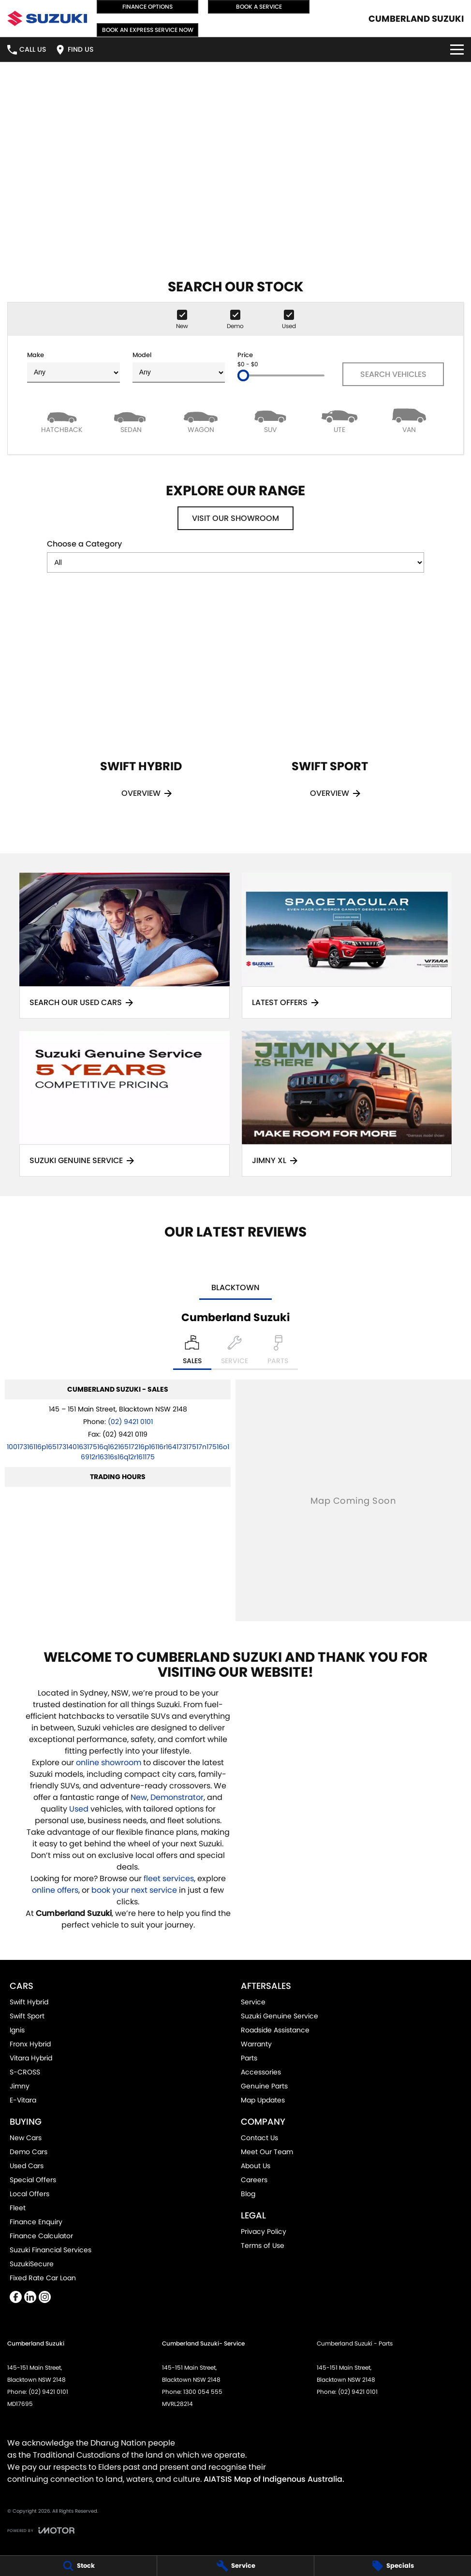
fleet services (169, 1878)
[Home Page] (47, 18)
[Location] (192, 1352)
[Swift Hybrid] (141, 709)
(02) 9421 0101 (130, 1421)
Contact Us (259, 2138)
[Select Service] (234, 1352)
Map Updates (263, 2100)
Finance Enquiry (36, 2222)
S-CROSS (25, 2072)
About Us (255, 2166)
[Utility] (340, 420)
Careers (254, 2180)
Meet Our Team (267, 2152)
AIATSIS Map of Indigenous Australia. (274, 2479)
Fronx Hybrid (30, 2044)
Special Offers (33, 2180)
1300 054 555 (202, 2392)
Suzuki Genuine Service (279, 2016)
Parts (249, 2058)
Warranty (256, 2044)
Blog (248, 2194)
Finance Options (147, 6)
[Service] (235, 2566)
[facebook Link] (16, 2297)
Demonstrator (177, 1797)
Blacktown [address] (235, 1287)
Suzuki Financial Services (50, 2250)
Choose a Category (235, 555)
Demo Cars (28, 2152)
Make (73, 366)
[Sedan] (131, 420)
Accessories (261, 2072)
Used (79, 1808)
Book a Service (259, 6)
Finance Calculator (41, 2236)
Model (178, 366)
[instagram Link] (45, 2297)
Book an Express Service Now (147, 30)
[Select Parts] (278, 1352)
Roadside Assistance (275, 2030)
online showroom (108, 1762)
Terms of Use (262, 2245)
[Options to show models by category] (235, 562)
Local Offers (29, 2194)
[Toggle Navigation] (457, 49)
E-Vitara (23, 2100)
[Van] (409, 420)
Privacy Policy (263, 2231)
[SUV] (270, 420)
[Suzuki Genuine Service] (124, 1104)
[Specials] (392, 2566)
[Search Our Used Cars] (124, 946)
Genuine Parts (264, 2086)
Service (253, 2002)
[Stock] (78, 2566)
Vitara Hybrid (31, 2058)
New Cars (26, 2138)
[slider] (243, 375)
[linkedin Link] (30, 2297)
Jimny (19, 2086)
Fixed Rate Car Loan (43, 2278)
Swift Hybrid (29, 2002)
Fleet (18, 2208)
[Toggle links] (40, 2530)
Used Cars (27, 2166)
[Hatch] (62, 420)
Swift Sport (27, 2016)
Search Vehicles (393, 374)
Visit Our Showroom (235, 518)
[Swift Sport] (330, 709)
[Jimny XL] (347, 1104)
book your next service (134, 1890)
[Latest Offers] (347, 946)
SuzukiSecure (32, 2264)
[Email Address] (118, 1452)
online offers (55, 1890)
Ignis (17, 2030)
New (139, 1797)
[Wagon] (201, 420)
